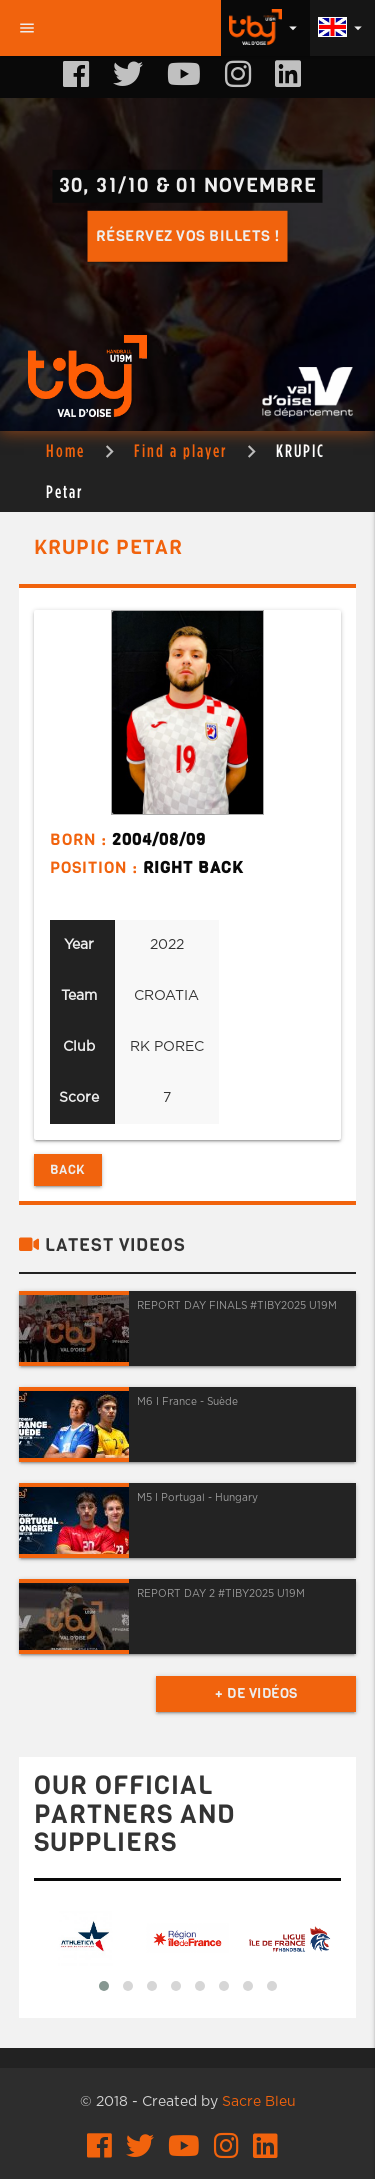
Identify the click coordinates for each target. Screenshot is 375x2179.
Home (65, 450)
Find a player (180, 450)
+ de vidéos (256, 1693)
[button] (104, 1986)
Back (68, 1169)
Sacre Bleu (259, 2102)
